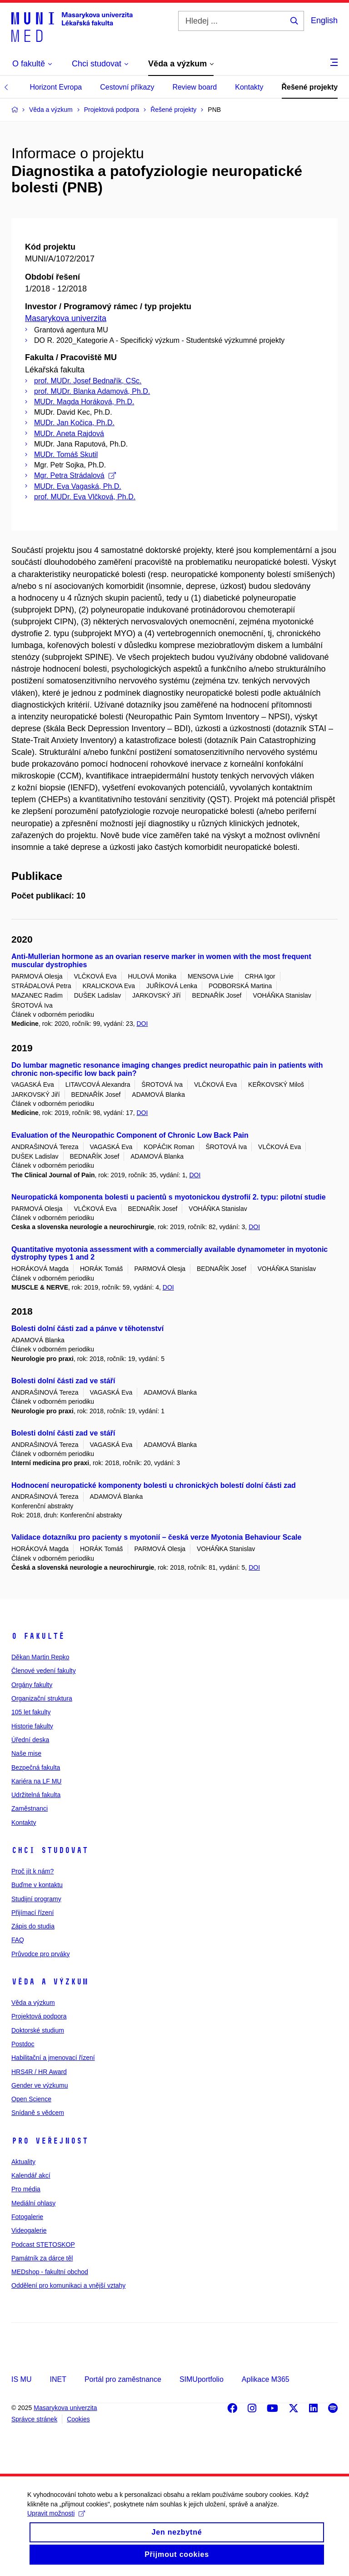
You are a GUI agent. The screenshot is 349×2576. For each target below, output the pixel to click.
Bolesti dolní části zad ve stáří (63, 1381)
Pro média (25, 2189)
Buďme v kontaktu (37, 1884)
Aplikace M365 (265, 2379)
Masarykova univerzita (65, 318)
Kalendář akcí (30, 2175)
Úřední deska (30, 1739)
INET (58, 2379)
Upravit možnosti (56, 2523)
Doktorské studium (37, 2030)
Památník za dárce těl (42, 2258)
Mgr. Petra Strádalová (75, 475)
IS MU (21, 2379)
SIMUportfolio (201, 2379)
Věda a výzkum (49, 1982)
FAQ (17, 1939)
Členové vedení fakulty (43, 1670)
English (324, 20)
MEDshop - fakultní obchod (49, 2271)
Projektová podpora (38, 2016)
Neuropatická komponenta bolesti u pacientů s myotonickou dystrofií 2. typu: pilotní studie (168, 1197)
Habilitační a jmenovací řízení (53, 2057)
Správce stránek (34, 2419)
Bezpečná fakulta (35, 1767)
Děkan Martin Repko (40, 1657)
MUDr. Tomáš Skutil (66, 454)
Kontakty (249, 87)
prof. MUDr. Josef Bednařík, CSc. (88, 381)
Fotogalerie (27, 2216)
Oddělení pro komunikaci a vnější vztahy (68, 2285)
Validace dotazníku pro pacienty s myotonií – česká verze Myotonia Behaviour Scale (156, 1537)
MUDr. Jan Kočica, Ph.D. (74, 423)
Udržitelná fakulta (35, 1794)
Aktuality (23, 2161)
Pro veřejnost (49, 2141)
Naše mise (26, 1753)
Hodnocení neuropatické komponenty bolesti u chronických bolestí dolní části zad (153, 1485)
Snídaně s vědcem (37, 2112)
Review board (194, 87)
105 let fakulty (30, 1712)
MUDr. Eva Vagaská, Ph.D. (77, 486)
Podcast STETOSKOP (43, 2244)
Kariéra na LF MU (36, 1781)
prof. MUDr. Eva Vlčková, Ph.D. (84, 497)
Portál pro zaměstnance (123, 2379)
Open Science (31, 2099)
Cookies (78, 2419)
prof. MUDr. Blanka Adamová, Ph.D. (92, 391)
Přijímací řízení (32, 1912)
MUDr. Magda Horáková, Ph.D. (84, 402)
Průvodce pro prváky (40, 1954)
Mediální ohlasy (33, 2203)
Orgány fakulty (31, 1684)
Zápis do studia (33, 1926)
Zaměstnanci (29, 1808)
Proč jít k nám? (32, 1871)
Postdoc (23, 2044)
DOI (142, 1023)
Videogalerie (29, 2230)
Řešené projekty (310, 87)
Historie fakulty (32, 1726)
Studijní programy (36, 1899)
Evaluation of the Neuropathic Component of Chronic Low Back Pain (130, 1135)
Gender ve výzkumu (39, 2085)
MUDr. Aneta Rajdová (69, 433)
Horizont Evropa (56, 87)
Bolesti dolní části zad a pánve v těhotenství (87, 1328)
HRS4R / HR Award (39, 2071)
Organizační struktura (41, 1698)
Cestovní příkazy (127, 87)
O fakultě (38, 1636)
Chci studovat (49, 1850)
